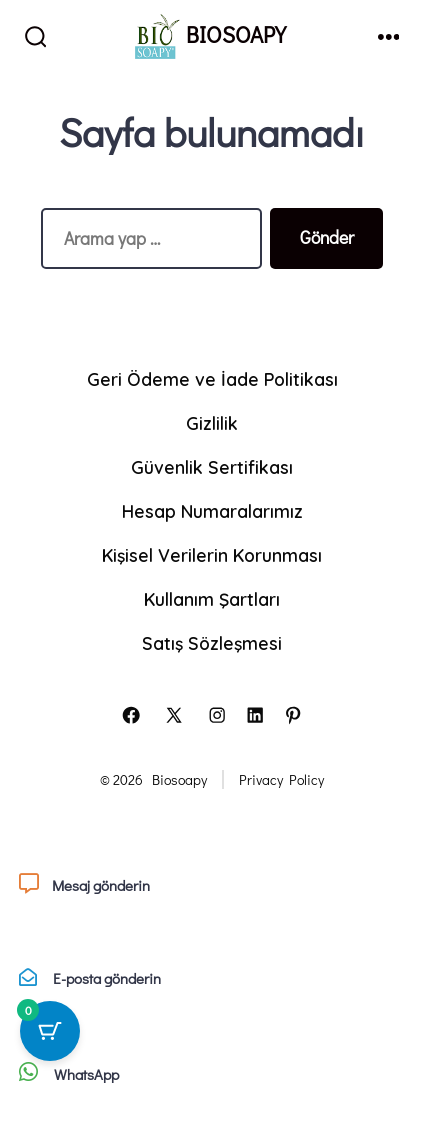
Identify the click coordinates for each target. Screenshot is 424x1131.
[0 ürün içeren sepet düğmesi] (50, 1031)
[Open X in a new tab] (174, 715)
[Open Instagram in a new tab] (217, 715)
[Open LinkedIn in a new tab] (255, 715)
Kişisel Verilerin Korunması (212, 555)
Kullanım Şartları (212, 599)
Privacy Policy (281, 779)
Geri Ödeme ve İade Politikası (212, 379)
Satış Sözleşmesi (212, 643)
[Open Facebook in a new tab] (131, 715)
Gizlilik (212, 423)
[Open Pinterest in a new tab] (293, 715)
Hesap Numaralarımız (212, 511)
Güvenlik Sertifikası (212, 467)
